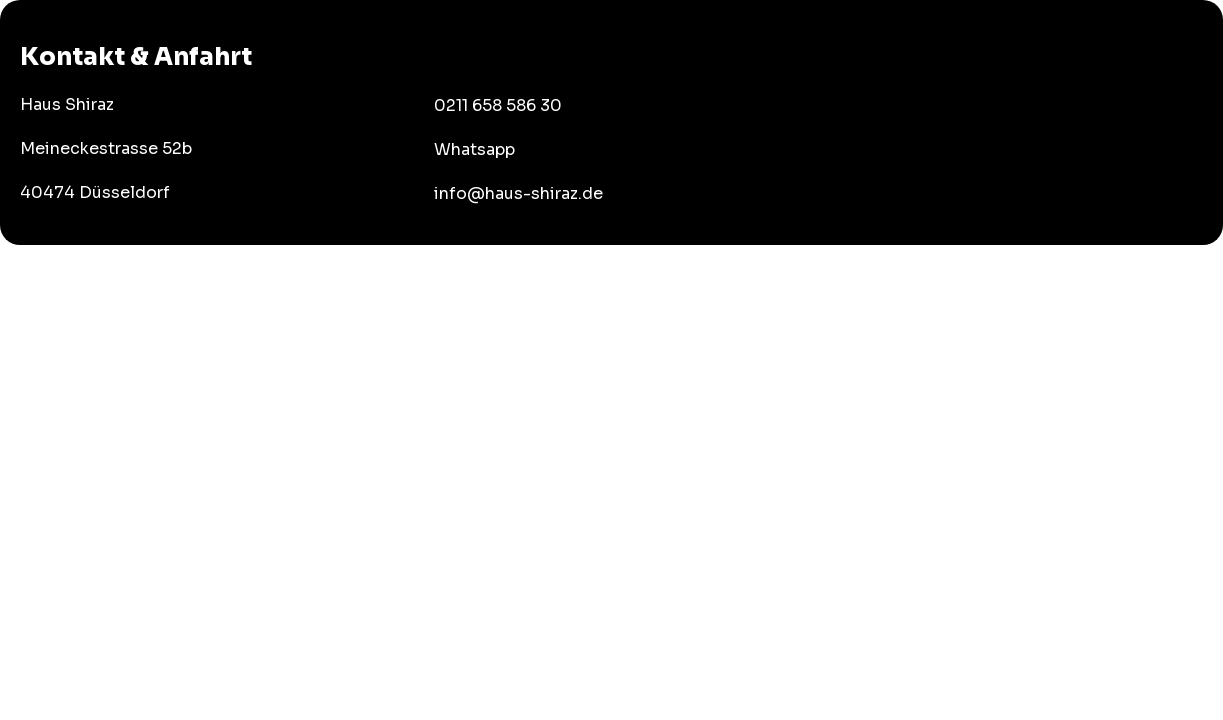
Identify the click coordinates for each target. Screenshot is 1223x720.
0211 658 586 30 (498, 105)
